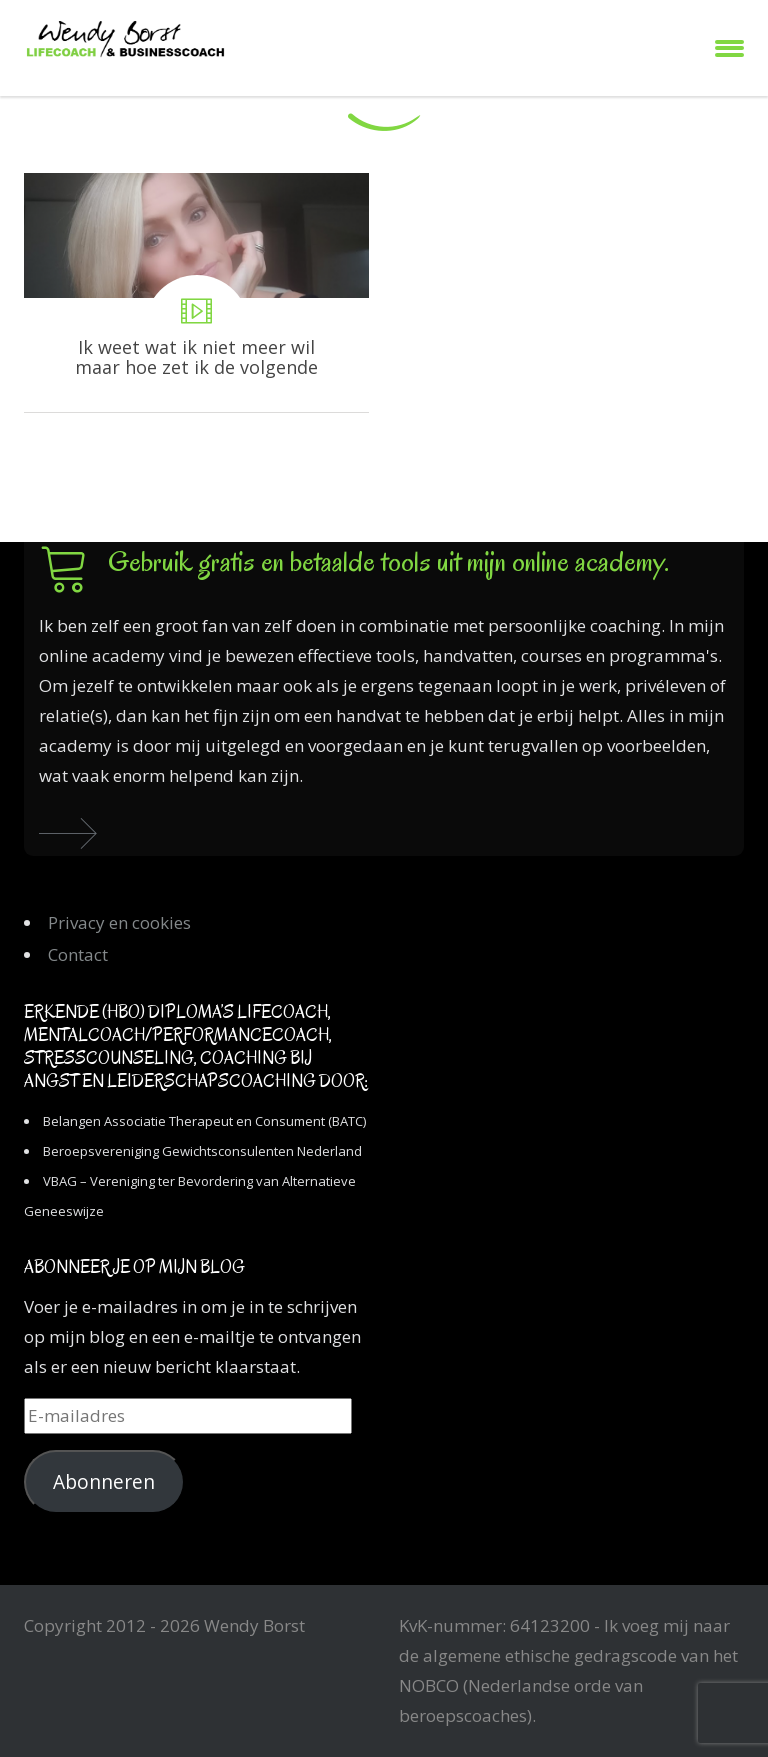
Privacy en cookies (119, 922)
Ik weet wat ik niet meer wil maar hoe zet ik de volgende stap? (196, 292)
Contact (78, 954)
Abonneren (104, 1482)
